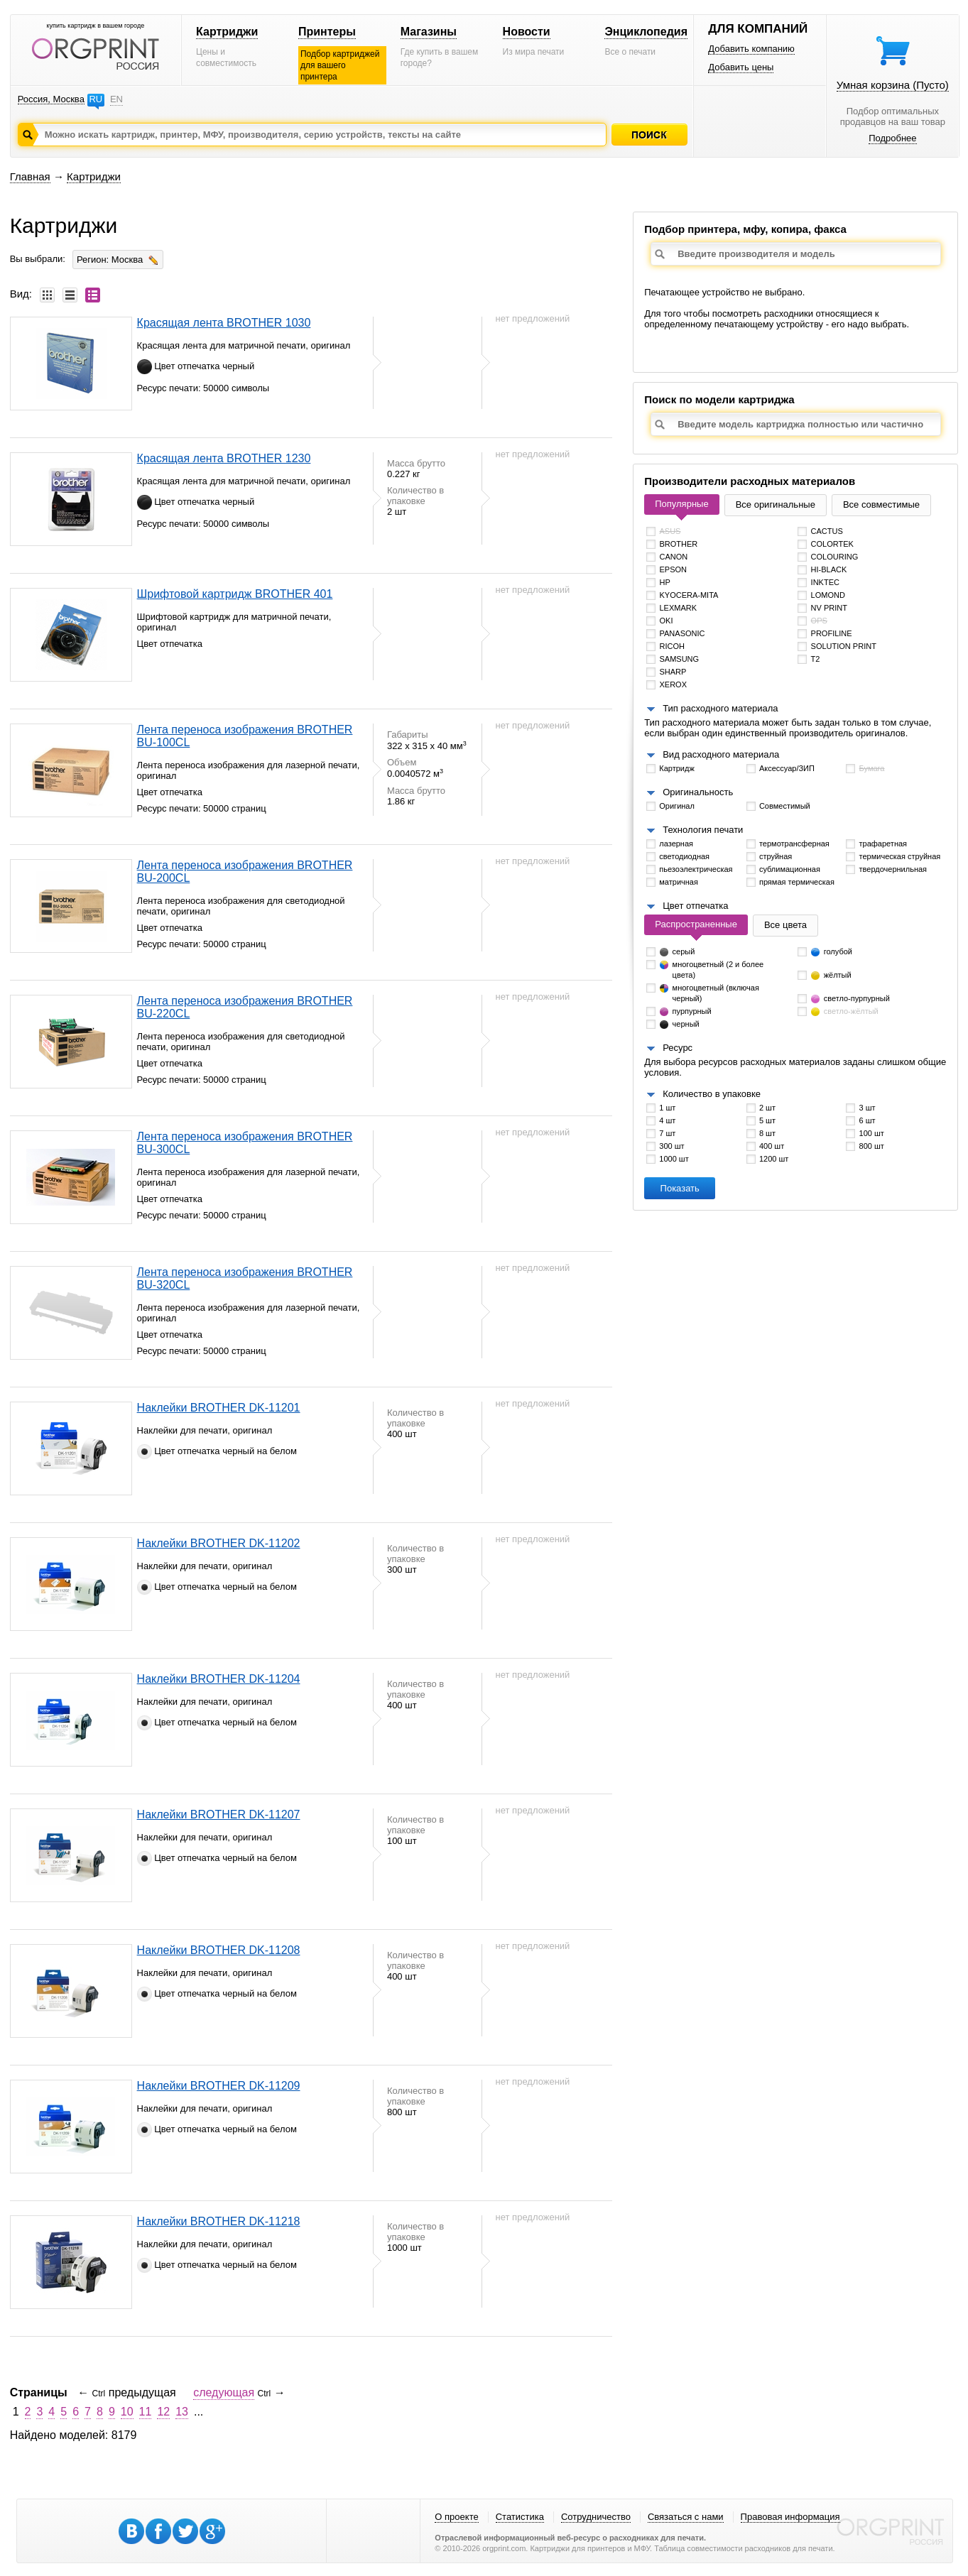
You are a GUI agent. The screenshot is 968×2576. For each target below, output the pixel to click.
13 (181, 2412)
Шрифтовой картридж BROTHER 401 (235, 594)
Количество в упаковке (712, 1093)
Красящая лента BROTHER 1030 (224, 323)
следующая (223, 2392)
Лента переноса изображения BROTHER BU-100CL (245, 736)
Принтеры (327, 32)
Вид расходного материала (721, 754)
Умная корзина (893, 85)
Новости (526, 32)
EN (116, 99)
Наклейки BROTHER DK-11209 (218, 2086)
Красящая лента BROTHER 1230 (224, 458)
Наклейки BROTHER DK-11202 (218, 1543)
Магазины (429, 32)
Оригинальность (698, 792)
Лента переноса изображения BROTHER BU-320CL (245, 1278)
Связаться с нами (686, 2516)
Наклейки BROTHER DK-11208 (218, 1950)
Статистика (520, 2516)
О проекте (456, 2516)
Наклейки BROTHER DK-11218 (218, 2221)
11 (145, 2412)
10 (127, 2412)
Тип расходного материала (720, 708)
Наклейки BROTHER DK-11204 (218, 1679)
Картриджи (227, 32)
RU (95, 99)
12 (163, 2412)
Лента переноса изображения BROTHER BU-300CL (245, 1142)
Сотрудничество (596, 2516)
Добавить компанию (751, 48)
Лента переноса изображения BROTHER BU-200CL (245, 871)
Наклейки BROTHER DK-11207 (218, 1814)
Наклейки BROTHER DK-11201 (218, 1408)
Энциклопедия (645, 32)
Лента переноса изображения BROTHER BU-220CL (245, 1007)
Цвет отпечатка (695, 905)
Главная (30, 176)
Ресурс (677, 1047)
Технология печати (703, 829)
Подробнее (892, 138)
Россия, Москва (51, 99)
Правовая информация (790, 2516)
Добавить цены (740, 67)
